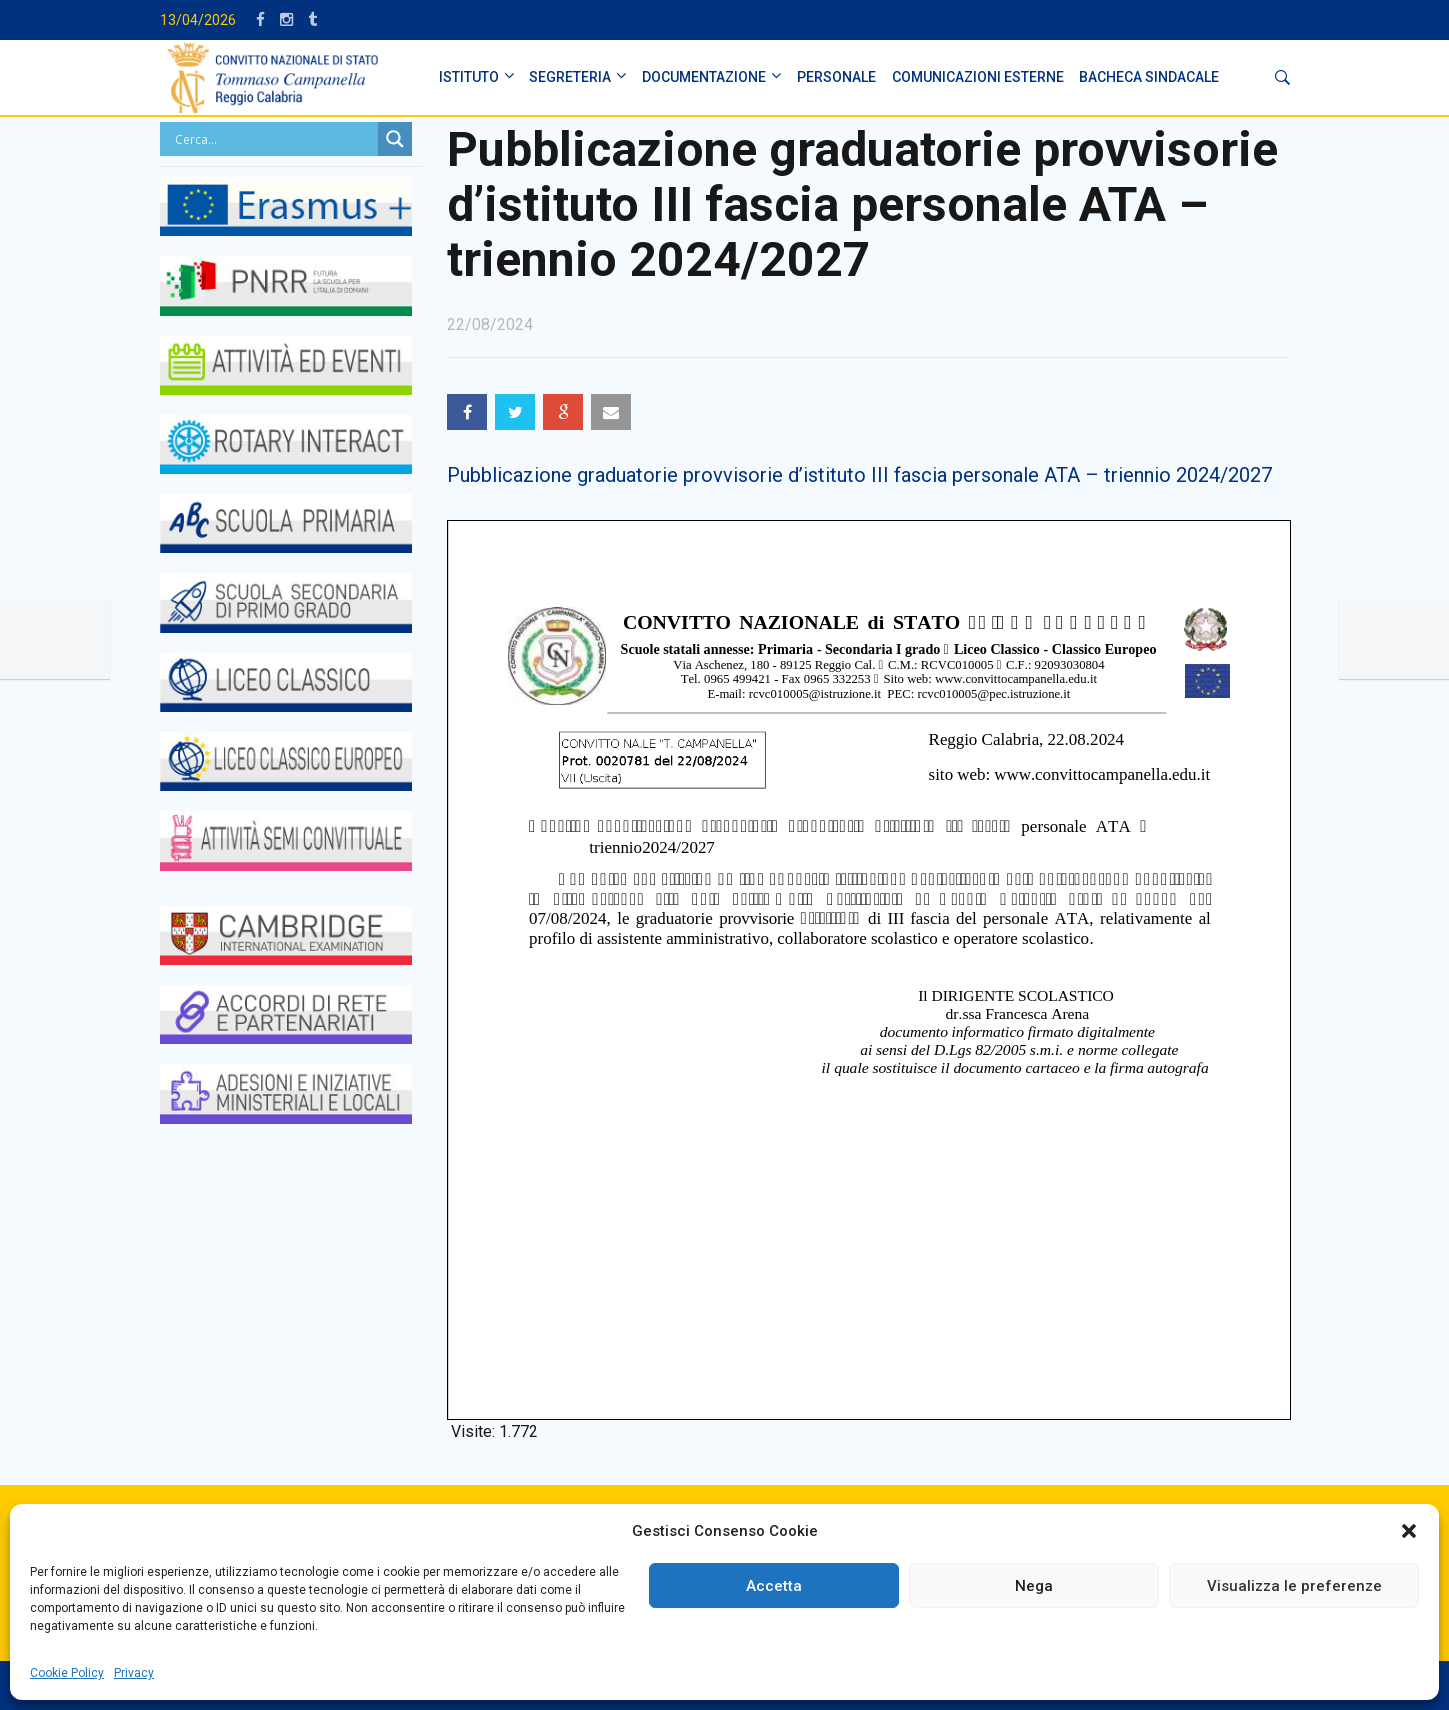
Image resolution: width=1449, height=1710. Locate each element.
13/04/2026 (198, 20)
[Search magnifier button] (395, 139)
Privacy (134, 1673)
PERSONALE (836, 77)
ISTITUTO (469, 77)
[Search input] (274, 139)
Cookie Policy (67, 1673)
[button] (1409, 1531)
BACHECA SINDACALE (1149, 77)
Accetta (774, 1586)
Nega (1034, 1586)
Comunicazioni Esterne (978, 77)
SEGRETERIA (570, 77)
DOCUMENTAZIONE (704, 77)
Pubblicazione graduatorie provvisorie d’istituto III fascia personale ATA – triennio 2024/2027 (859, 475)
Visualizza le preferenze (1294, 1586)
